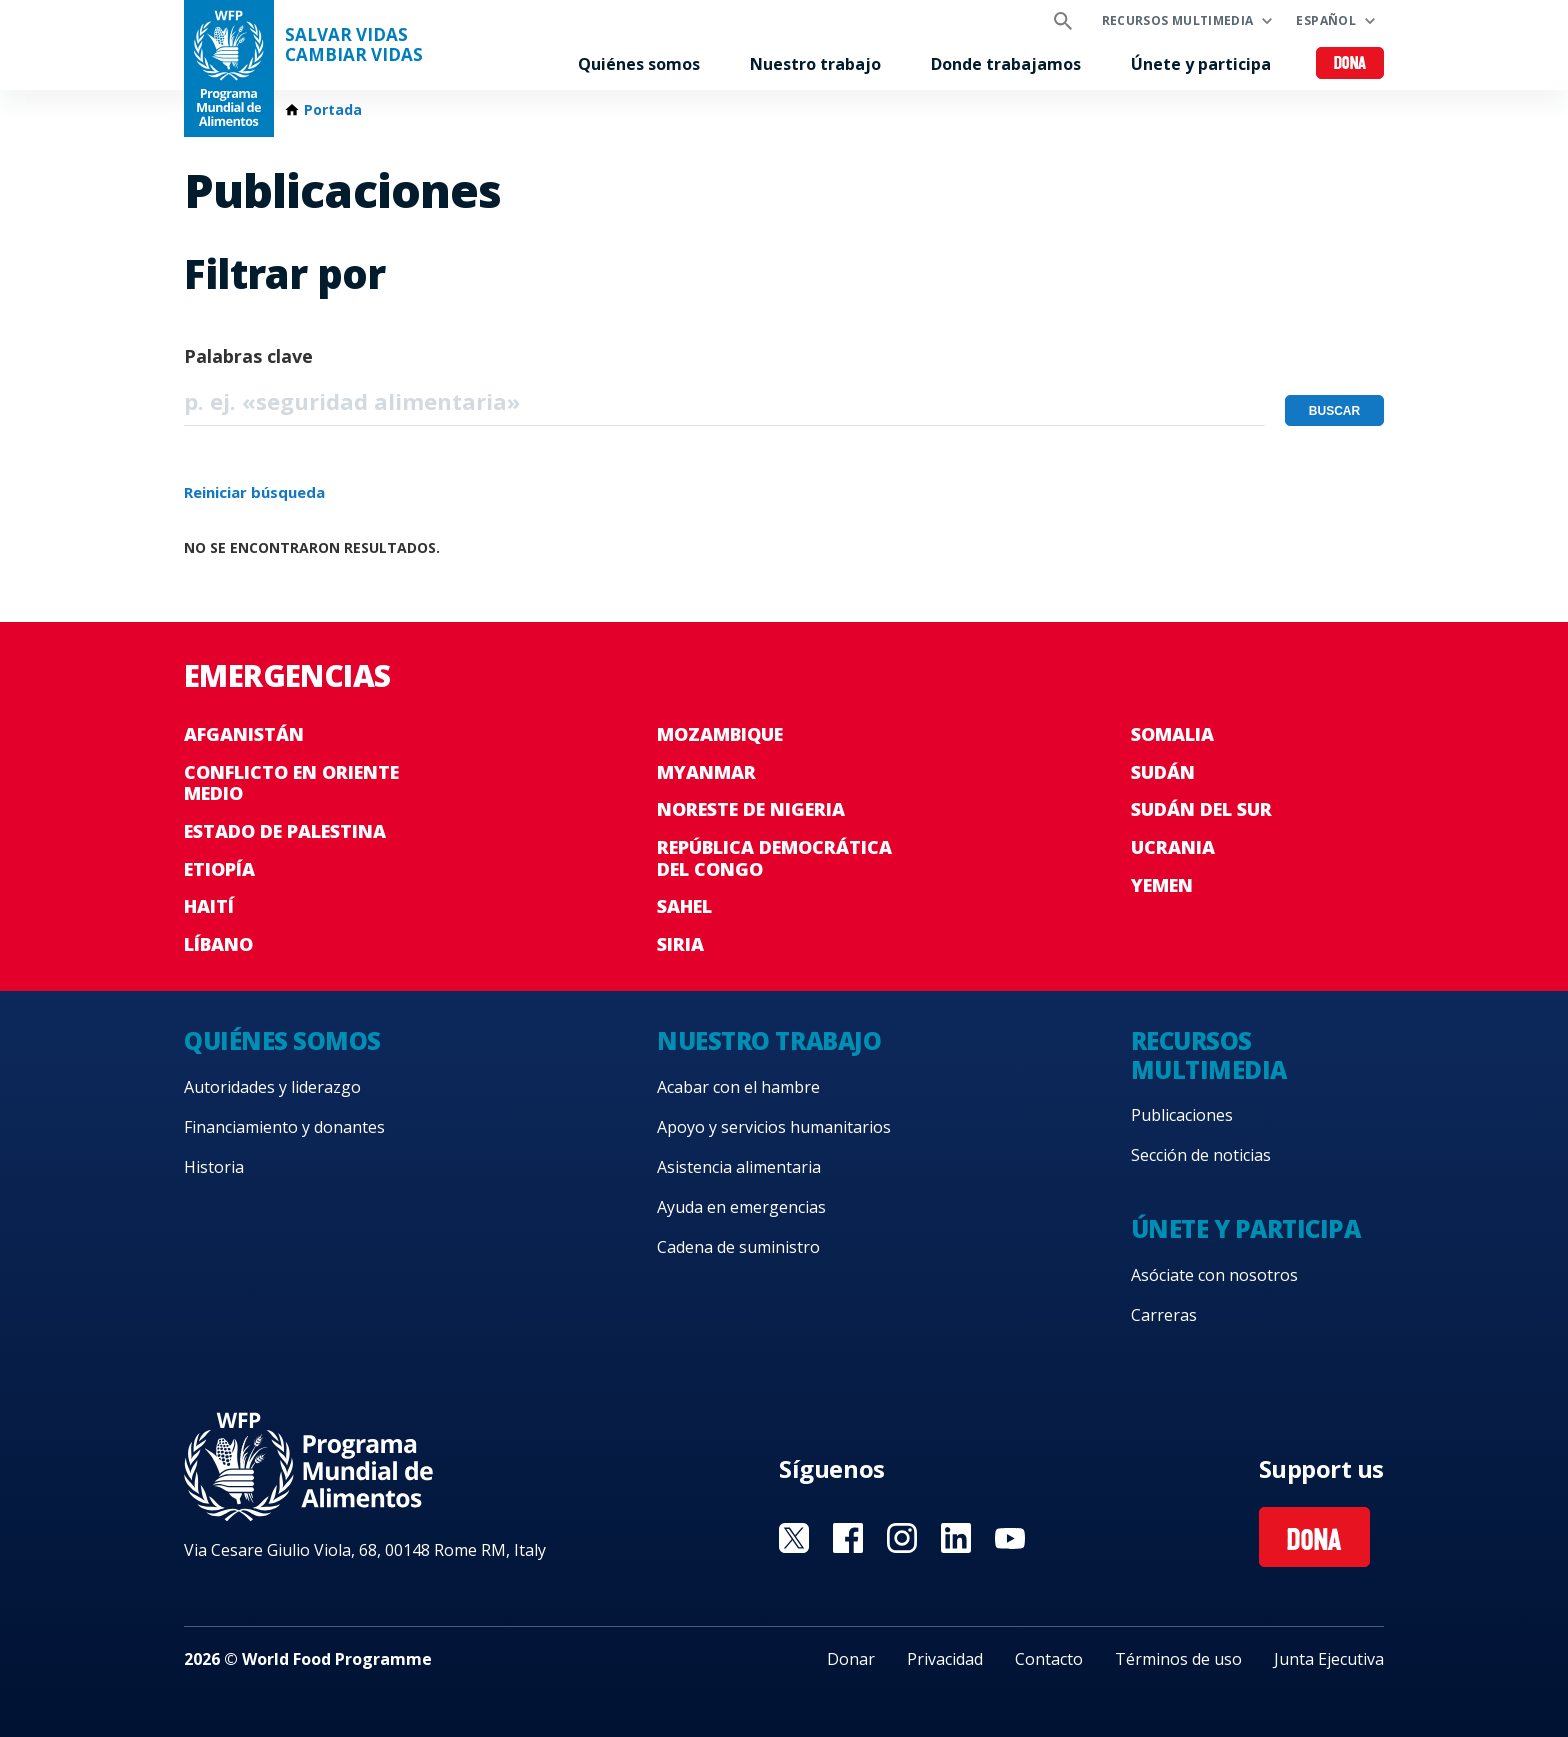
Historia (214, 1167)
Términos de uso (1178, 1659)
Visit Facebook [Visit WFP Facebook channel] (848, 1538)
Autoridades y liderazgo (272, 1087)
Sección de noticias (1201, 1155)
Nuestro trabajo (815, 64)
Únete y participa (1201, 64)
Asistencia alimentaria (739, 1167)
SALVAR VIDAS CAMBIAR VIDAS (354, 45)
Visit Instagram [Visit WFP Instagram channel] (902, 1538)
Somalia (1172, 734)
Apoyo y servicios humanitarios (774, 1127)
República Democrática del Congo (774, 858)
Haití (209, 906)
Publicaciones (1182, 1115)
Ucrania (1173, 847)
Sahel (684, 906)
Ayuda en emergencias (741, 1207)
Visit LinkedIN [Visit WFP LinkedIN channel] (956, 1538)
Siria (680, 944)
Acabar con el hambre (738, 1087)
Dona (1350, 64)
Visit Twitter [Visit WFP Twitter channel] (794, 1538)
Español (1326, 20)
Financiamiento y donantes (284, 1127)
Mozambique (720, 734)
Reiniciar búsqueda (254, 492)
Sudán (1163, 772)
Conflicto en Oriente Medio (291, 783)
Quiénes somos (639, 64)
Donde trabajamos (1006, 64)
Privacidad (945, 1659)
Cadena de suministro (738, 1247)
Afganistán (244, 734)
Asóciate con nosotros (1214, 1275)
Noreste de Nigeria (751, 809)
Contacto (1049, 1659)
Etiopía (219, 869)
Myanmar (706, 772)
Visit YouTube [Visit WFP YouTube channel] (1010, 1538)
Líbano (218, 944)
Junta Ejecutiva (1329, 1659)
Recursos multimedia (1178, 20)
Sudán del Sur (1201, 809)
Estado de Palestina (285, 831)
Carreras (1164, 1315)
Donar (851, 1659)
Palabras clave (248, 356)
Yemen (1162, 885)
